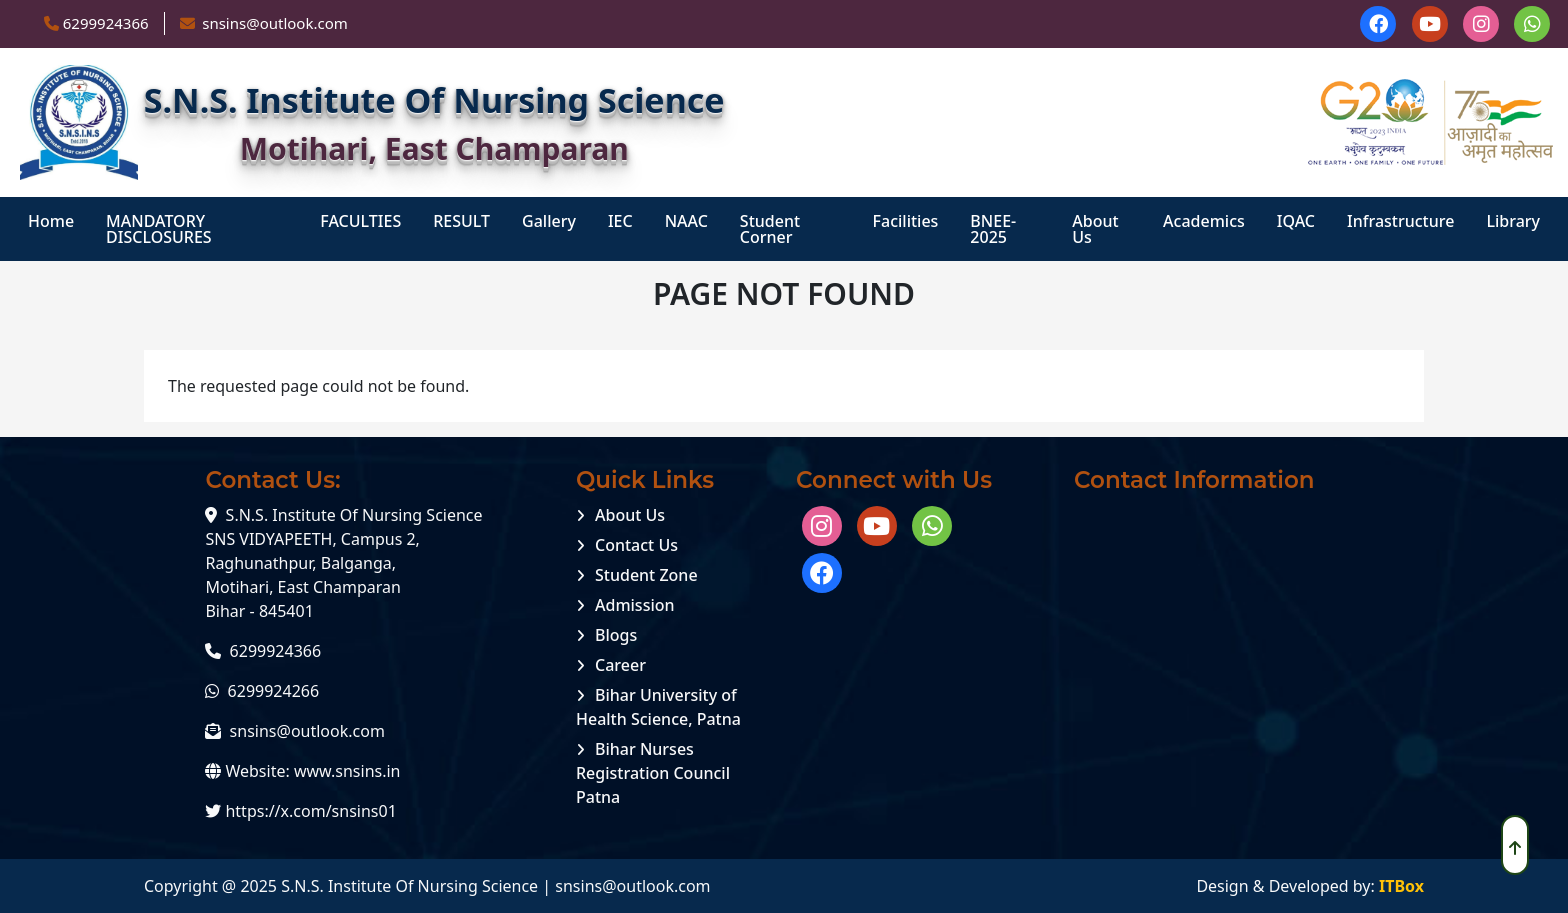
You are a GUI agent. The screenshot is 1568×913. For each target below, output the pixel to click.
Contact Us (636, 545)
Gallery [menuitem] (549, 221)
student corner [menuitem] (770, 229)
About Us (630, 515)
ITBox (1401, 886)
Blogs (616, 635)
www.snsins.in (347, 771)
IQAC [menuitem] (1296, 221)
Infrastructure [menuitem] (1400, 221)
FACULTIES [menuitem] (360, 221)
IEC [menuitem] (620, 221)
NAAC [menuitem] (686, 221)
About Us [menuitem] (1095, 229)
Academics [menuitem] (1204, 221)
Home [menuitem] (51, 221)
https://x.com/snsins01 (310, 811)
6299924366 (106, 23)
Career (620, 665)
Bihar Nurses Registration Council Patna (653, 773)
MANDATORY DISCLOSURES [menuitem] (159, 229)
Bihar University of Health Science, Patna (658, 707)
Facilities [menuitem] (906, 221)
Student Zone (646, 575)
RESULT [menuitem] (461, 221)
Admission (635, 605)
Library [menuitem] (1513, 221)
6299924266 (274, 691)
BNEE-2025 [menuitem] (993, 229)
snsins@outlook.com (307, 731)
